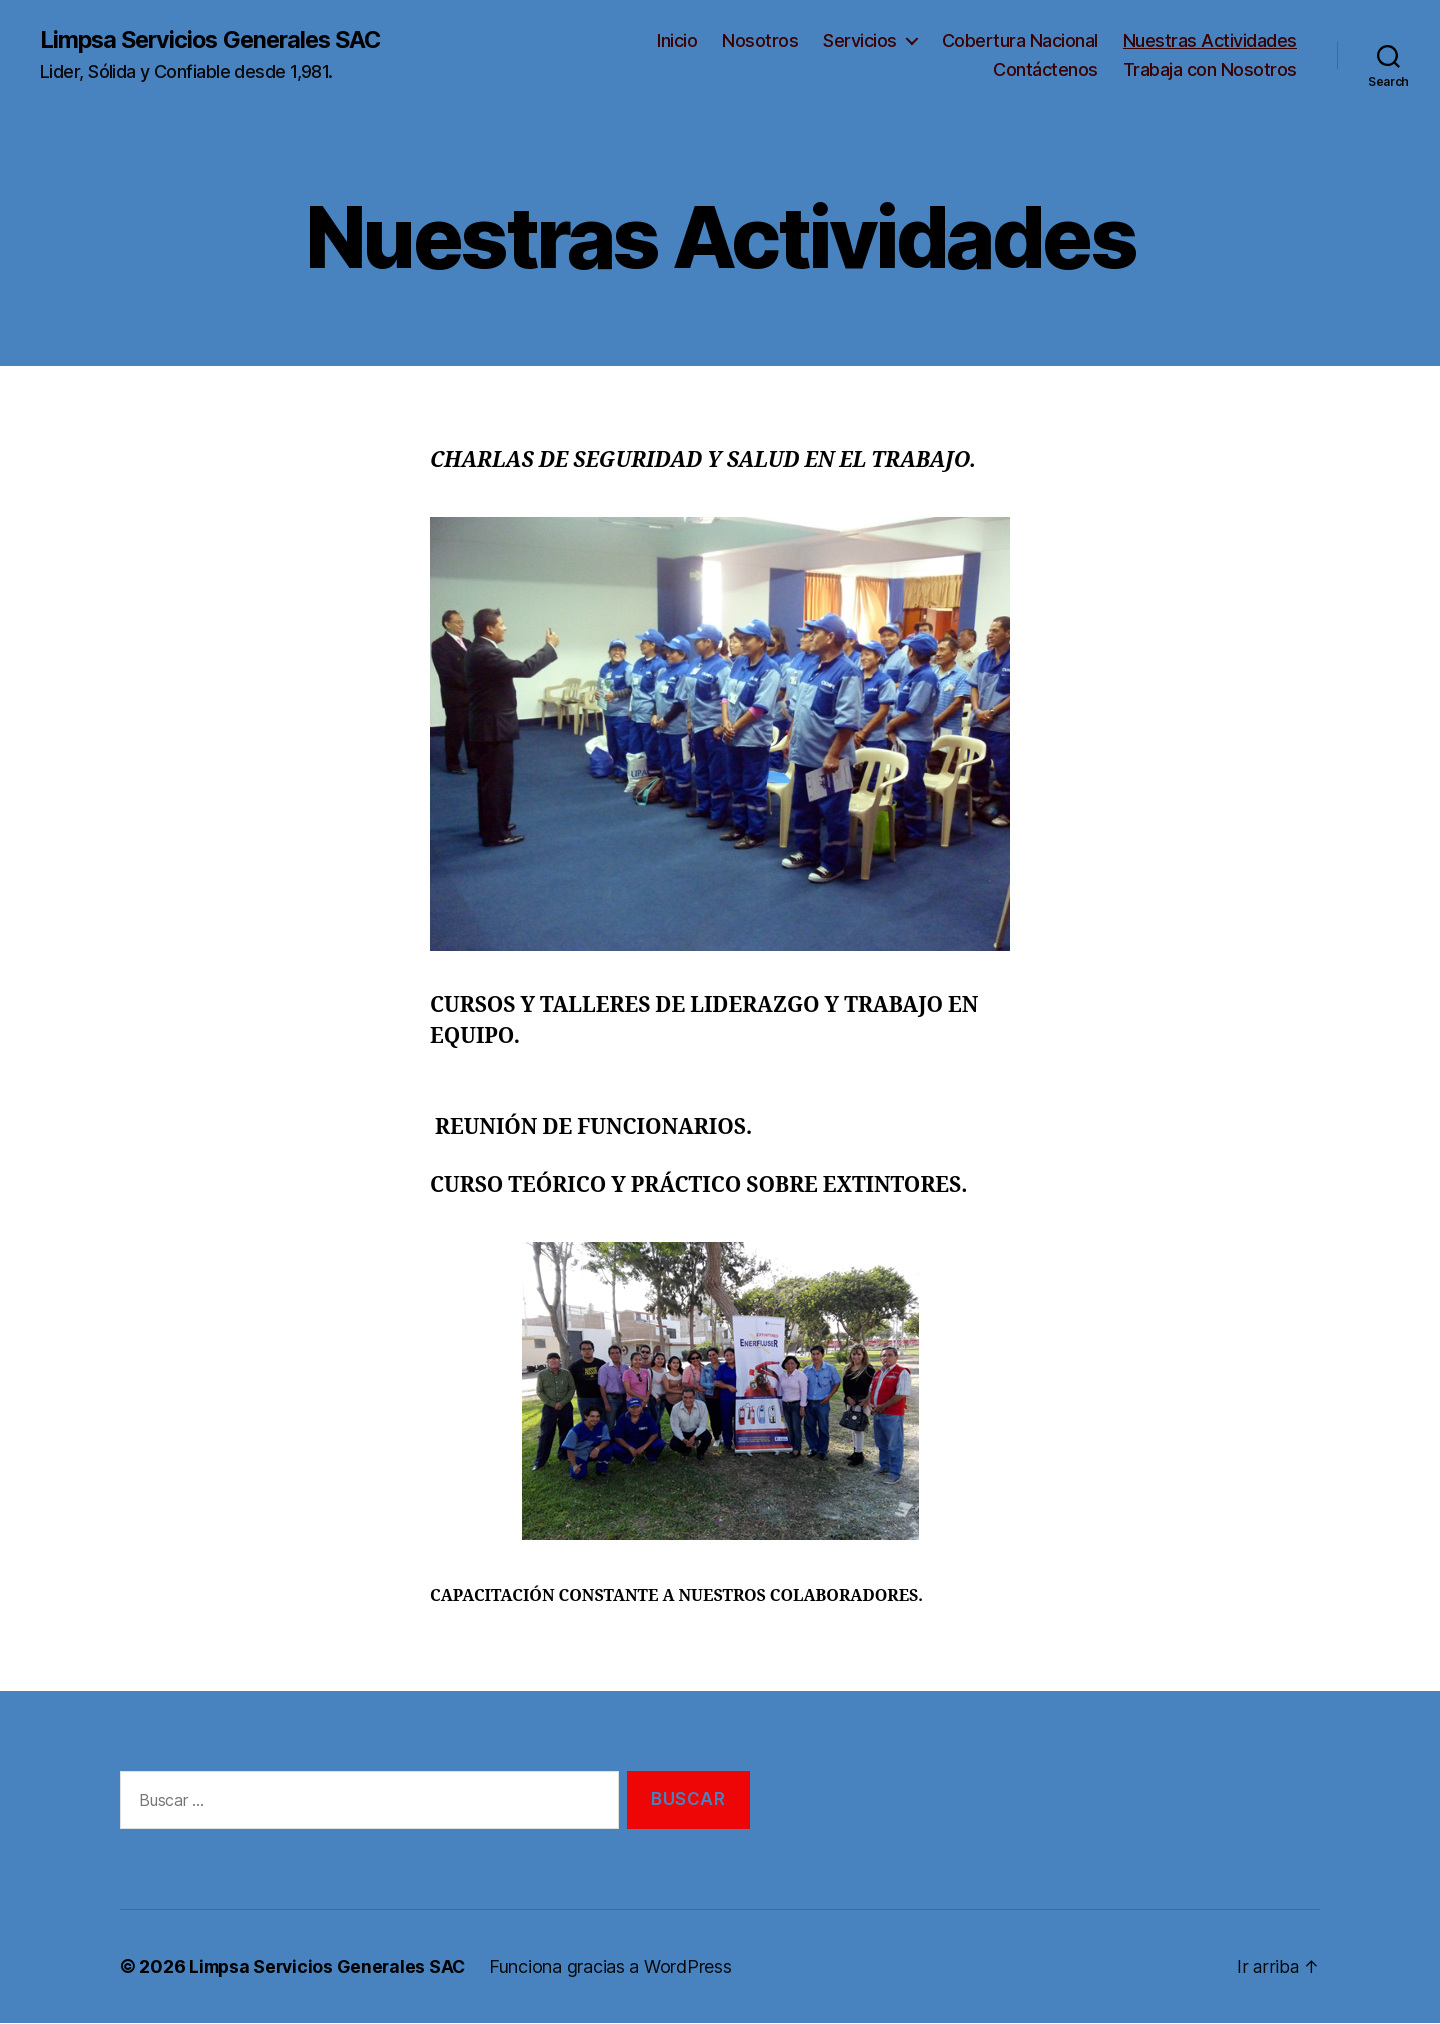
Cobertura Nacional (1020, 40)
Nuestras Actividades (1210, 40)
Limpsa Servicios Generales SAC (216, 40)
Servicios (860, 40)
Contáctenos (1045, 70)
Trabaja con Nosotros (1210, 70)
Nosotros (760, 40)
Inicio (677, 40)
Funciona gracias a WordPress (617, 1967)
